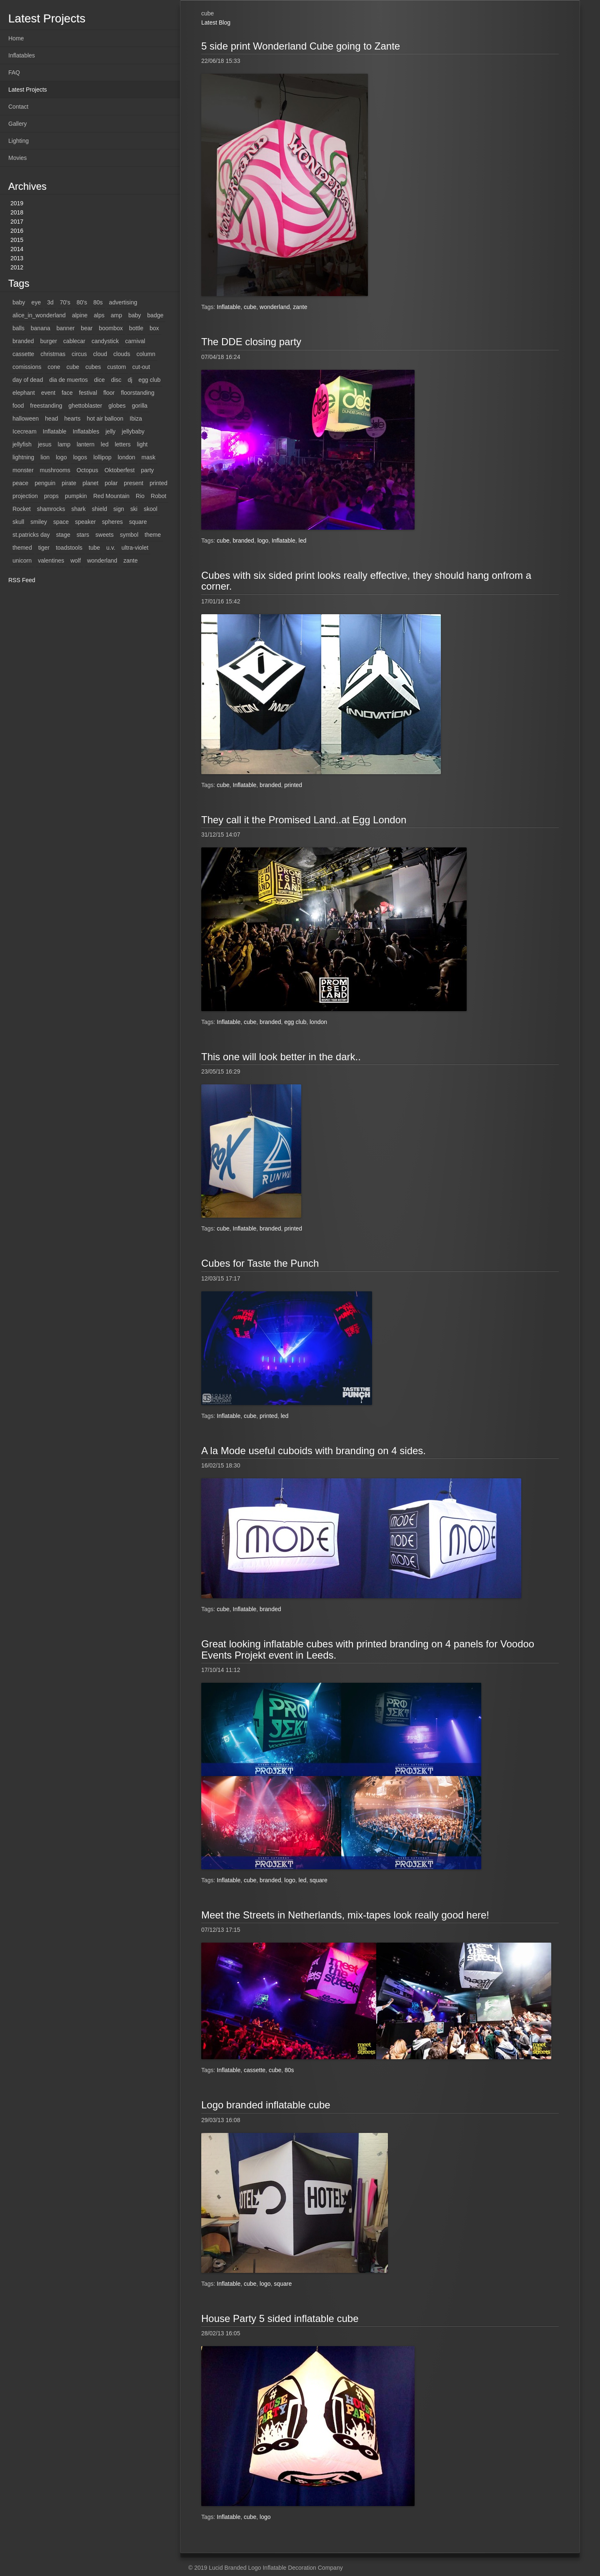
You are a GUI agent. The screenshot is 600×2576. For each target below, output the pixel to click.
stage (63, 534)
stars (83, 534)
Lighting (18, 140)
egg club (149, 379)
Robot (158, 496)
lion (45, 457)
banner (66, 328)
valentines (51, 560)
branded (23, 341)
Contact (18, 106)
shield (100, 509)
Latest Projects (27, 89)
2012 (16, 267)
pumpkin (76, 496)
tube (94, 547)
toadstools (69, 547)
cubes (93, 367)
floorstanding (137, 392)
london (126, 457)
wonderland (102, 560)
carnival (135, 341)
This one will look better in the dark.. (281, 1056)
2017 (16, 221)
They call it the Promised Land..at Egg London (303, 819)
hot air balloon (105, 418)
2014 (16, 249)
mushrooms (55, 470)
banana (40, 328)
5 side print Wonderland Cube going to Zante (300, 46)
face (67, 392)
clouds (121, 354)
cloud (100, 354)
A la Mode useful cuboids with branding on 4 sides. (313, 1450)
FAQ (14, 72)
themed (22, 547)
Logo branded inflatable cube (265, 2104)
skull (18, 521)
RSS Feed (21, 580)
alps (99, 315)
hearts (72, 418)
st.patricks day (31, 534)
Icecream (24, 431)
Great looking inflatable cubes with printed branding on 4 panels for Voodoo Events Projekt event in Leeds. (367, 1649)
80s (98, 302)
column (146, 354)
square (138, 521)
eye (36, 302)
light (142, 444)
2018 (16, 212)
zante (130, 560)
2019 (16, 203)
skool (151, 509)
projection (25, 496)
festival (88, 392)
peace (20, 483)
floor (109, 392)
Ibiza (136, 418)
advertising (123, 302)
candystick (105, 341)
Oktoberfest (120, 470)
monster (23, 470)
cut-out (141, 367)
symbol (129, 534)
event (48, 392)
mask (148, 457)
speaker (85, 521)
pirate (69, 483)
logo (61, 457)
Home (16, 38)
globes (116, 405)
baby (18, 302)
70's (65, 302)
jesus (45, 444)
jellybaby (133, 431)
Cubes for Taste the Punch (260, 1263)
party (147, 470)
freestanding (46, 405)
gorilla (140, 405)
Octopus (87, 470)
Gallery (17, 123)
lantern (86, 444)
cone (54, 367)
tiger (44, 547)
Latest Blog (215, 22)
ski (134, 509)
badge (155, 315)
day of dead (27, 379)
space (61, 521)
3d (50, 302)
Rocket (21, 509)
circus (79, 354)
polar (111, 483)
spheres (112, 521)
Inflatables (21, 55)
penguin (45, 483)
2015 (16, 240)
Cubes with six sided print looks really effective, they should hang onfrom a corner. (366, 581)
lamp (64, 444)
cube (73, 367)
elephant (23, 392)
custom (116, 367)
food (18, 405)
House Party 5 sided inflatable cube (280, 2318)
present (133, 483)
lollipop (102, 457)
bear (86, 328)
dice (99, 379)
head (51, 418)
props (51, 496)
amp (116, 315)
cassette (23, 354)
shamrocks (51, 509)
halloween (25, 418)
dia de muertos (68, 379)
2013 (16, 258)
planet (90, 483)
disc (116, 379)
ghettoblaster (85, 405)
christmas (52, 354)
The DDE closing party (251, 341)
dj (130, 379)
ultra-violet (135, 547)
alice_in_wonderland (39, 315)
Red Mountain (111, 496)
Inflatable (55, 431)
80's (82, 302)
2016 (16, 230)
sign (118, 509)
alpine (80, 315)
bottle (136, 328)
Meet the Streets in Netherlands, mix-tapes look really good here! (345, 1915)
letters (122, 444)
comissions (26, 367)
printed (159, 483)
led (105, 444)
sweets (104, 534)
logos (80, 457)
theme (153, 534)
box (154, 328)
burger (48, 341)
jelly (110, 431)
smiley (38, 521)
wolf (75, 560)
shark (78, 509)
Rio (140, 496)
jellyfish (22, 444)
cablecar (74, 341)
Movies (17, 157)
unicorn (22, 560)
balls (18, 328)
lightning (23, 457)
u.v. (110, 547)
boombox (111, 328)
